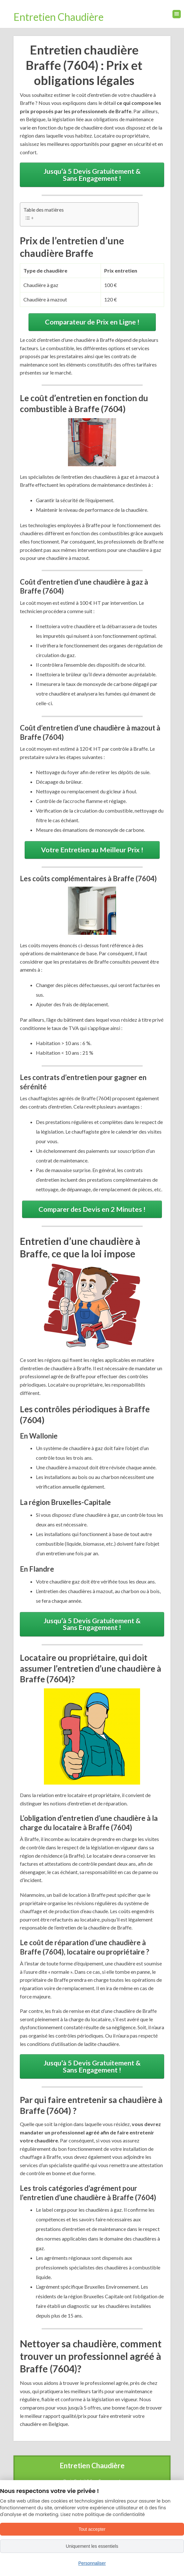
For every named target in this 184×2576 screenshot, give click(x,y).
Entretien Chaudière (58, 17)
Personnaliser (92, 2563)
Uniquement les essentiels (92, 2546)
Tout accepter (92, 2529)
